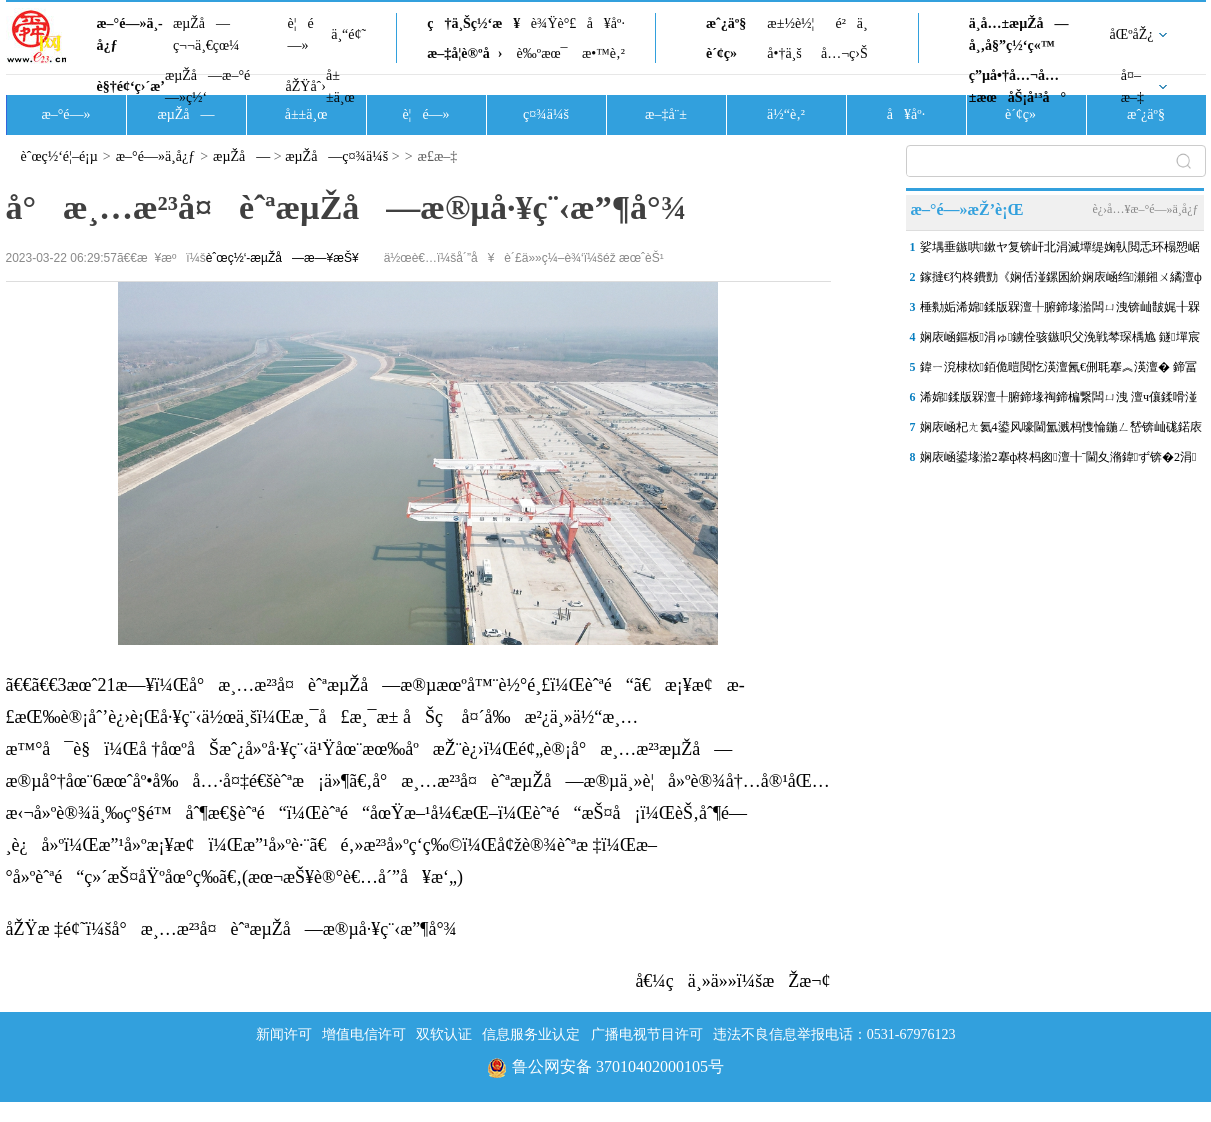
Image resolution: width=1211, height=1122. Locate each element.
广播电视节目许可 (647, 1034)
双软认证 (444, 1034)
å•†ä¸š (784, 53)
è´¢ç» (727, 53)
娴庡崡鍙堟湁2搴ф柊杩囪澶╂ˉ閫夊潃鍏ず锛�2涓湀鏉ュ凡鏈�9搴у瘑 (1058, 461)
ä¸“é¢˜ (348, 34)
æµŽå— (185, 114)
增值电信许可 (364, 1034)
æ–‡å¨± (666, 114)
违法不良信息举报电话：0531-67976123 (834, 1034)
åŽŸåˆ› (306, 86)
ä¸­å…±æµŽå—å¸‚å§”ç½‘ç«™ (1019, 34)
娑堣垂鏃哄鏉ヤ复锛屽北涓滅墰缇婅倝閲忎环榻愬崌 (1060, 247)
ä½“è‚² (786, 114)
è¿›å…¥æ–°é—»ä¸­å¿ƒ (1145, 209)
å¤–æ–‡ (1132, 86)
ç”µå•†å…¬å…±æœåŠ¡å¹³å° (1017, 86)
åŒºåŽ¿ (1132, 34)
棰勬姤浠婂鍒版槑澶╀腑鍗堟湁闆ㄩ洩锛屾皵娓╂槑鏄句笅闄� (1060, 311)
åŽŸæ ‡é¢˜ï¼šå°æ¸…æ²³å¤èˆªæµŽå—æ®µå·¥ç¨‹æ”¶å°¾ (232, 929)
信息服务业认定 (531, 1034)
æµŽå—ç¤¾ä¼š (336, 156)
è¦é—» (301, 34)
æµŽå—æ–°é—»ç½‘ (207, 86)
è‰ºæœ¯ (542, 53)
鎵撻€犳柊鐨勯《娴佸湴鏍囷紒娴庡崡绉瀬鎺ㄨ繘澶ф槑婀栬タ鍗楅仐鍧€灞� (1061, 281)
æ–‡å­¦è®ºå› (464, 53)
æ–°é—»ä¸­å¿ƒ (130, 34)
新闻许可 (284, 1034)
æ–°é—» (65, 114)
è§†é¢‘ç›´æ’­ (131, 86)
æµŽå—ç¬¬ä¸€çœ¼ (206, 34)
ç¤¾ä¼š (546, 114)
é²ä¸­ (851, 23)
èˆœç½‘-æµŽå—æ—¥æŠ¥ (282, 258)
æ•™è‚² (603, 53)
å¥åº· (606, 23)
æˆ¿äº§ (726, 23)
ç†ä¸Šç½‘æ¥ (473, 23)
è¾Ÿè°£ (554, 23)
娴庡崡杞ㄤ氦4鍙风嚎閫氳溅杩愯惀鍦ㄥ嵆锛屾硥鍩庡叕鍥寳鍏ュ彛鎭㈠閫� (1061, 431)
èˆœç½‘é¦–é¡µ (59, 156)
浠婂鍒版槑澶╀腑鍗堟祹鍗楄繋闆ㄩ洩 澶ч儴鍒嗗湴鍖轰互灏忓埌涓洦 (1058, 401)
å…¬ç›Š (844, 53)
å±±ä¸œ (340, 86)
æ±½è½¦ (790, 23)
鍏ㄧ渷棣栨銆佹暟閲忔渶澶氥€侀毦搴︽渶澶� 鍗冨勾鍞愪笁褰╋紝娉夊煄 (1058, 371)
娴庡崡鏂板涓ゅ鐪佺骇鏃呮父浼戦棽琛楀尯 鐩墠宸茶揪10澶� (1060, 341)
